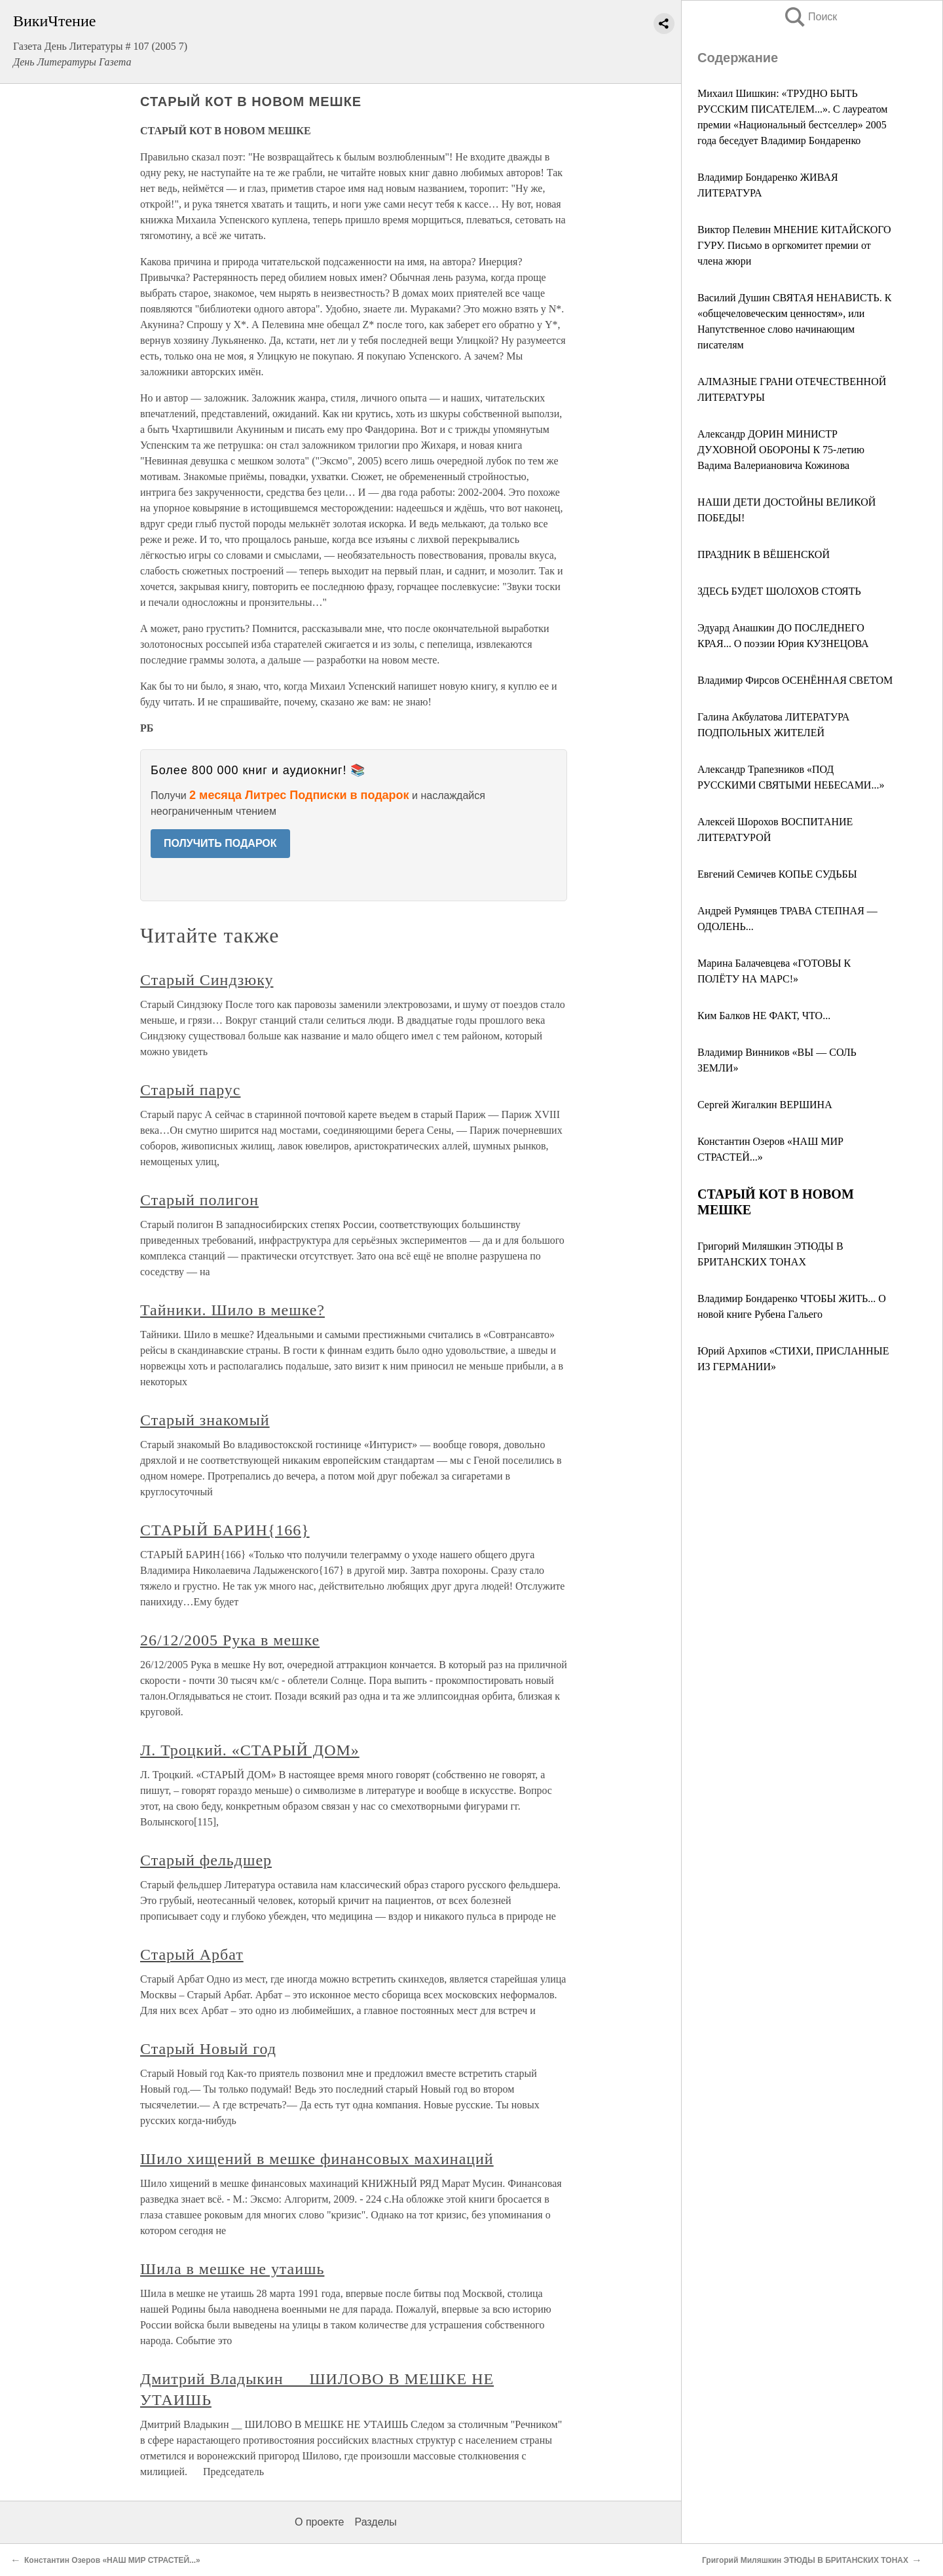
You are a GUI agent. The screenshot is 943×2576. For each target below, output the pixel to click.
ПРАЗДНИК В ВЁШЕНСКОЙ (763, 554)
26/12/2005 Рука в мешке (230, 1640)
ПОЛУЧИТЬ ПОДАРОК (220, 843)
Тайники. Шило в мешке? (232, 1309)
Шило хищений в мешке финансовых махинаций (317, 2158)
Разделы (375, 2522)
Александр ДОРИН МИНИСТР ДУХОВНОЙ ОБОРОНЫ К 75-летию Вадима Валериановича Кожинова (780, 449)
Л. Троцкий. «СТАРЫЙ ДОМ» (250, 1750)
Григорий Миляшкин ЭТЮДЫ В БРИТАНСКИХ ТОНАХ (805, 2560)
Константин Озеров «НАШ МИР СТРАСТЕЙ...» (112, 2560)
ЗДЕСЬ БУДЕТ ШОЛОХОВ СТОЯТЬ (779, 591)
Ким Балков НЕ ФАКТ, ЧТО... (763, 1015)
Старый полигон (199, 1199)
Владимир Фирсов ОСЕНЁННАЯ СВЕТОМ (795, 680)
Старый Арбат (192, 1954)
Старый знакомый (205, 1419)
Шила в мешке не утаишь (232, 2268)
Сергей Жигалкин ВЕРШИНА (764, 1104)
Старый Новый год (208, 2048)
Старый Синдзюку (206, 979)
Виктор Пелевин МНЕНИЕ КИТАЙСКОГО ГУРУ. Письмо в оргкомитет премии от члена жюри (794, 245)
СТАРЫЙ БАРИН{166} (225, 1530)
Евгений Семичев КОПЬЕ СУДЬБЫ (777, 874)
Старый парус (190, 1089)
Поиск (810, 16)
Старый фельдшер (206, 1860)
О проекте (319, 2522)
